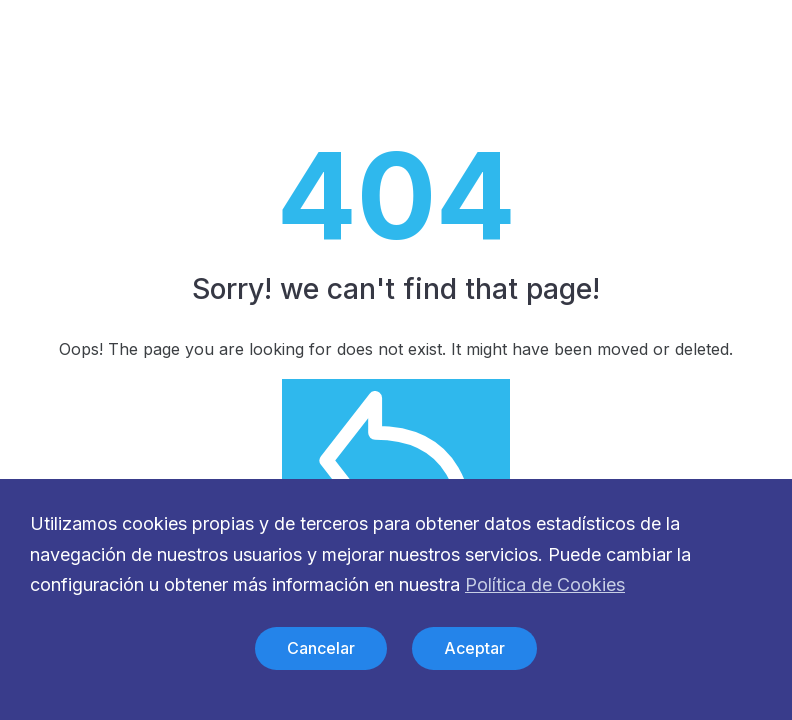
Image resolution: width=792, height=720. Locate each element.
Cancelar (321, 648)
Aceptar (474, 648)
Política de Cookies (545, 584)
